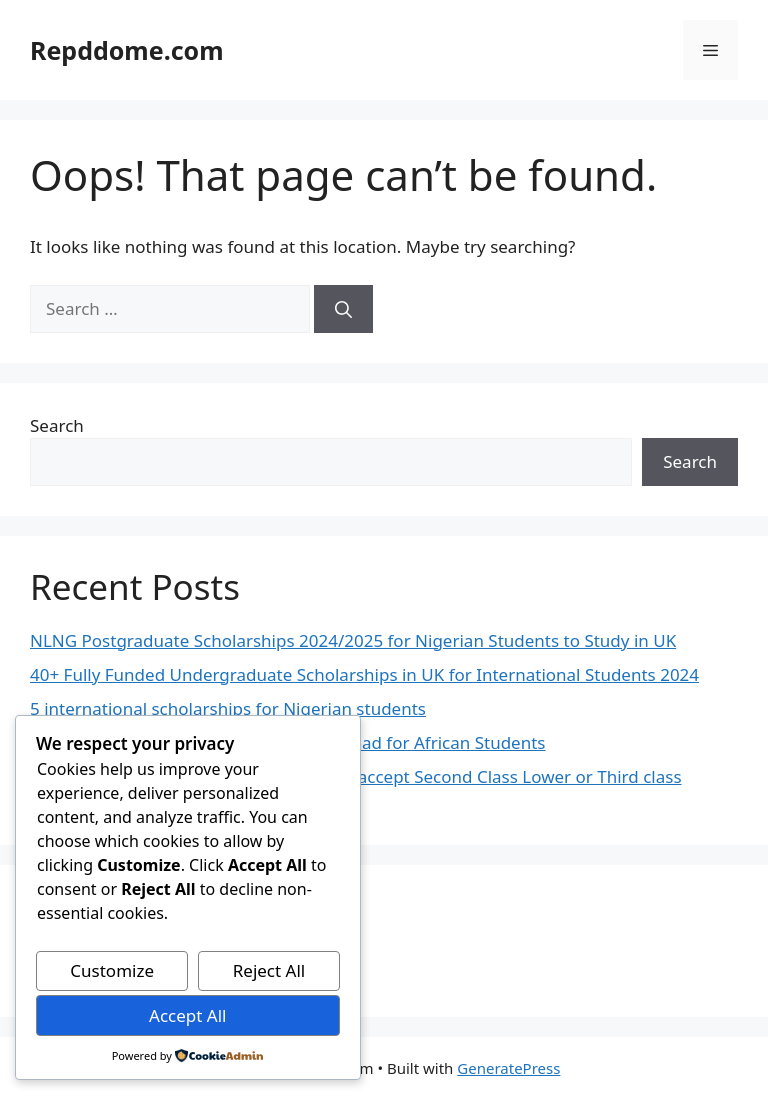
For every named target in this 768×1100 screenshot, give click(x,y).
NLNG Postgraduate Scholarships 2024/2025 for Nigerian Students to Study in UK (353, 640)
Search (57, 425)
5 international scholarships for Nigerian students (228, 708)
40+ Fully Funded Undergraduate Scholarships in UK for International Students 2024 (364, 674)
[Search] (343, 309)
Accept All (187, 1015)
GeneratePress (508, 1068)
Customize (112, 970)
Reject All (269, 970)
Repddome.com (127, 50)
